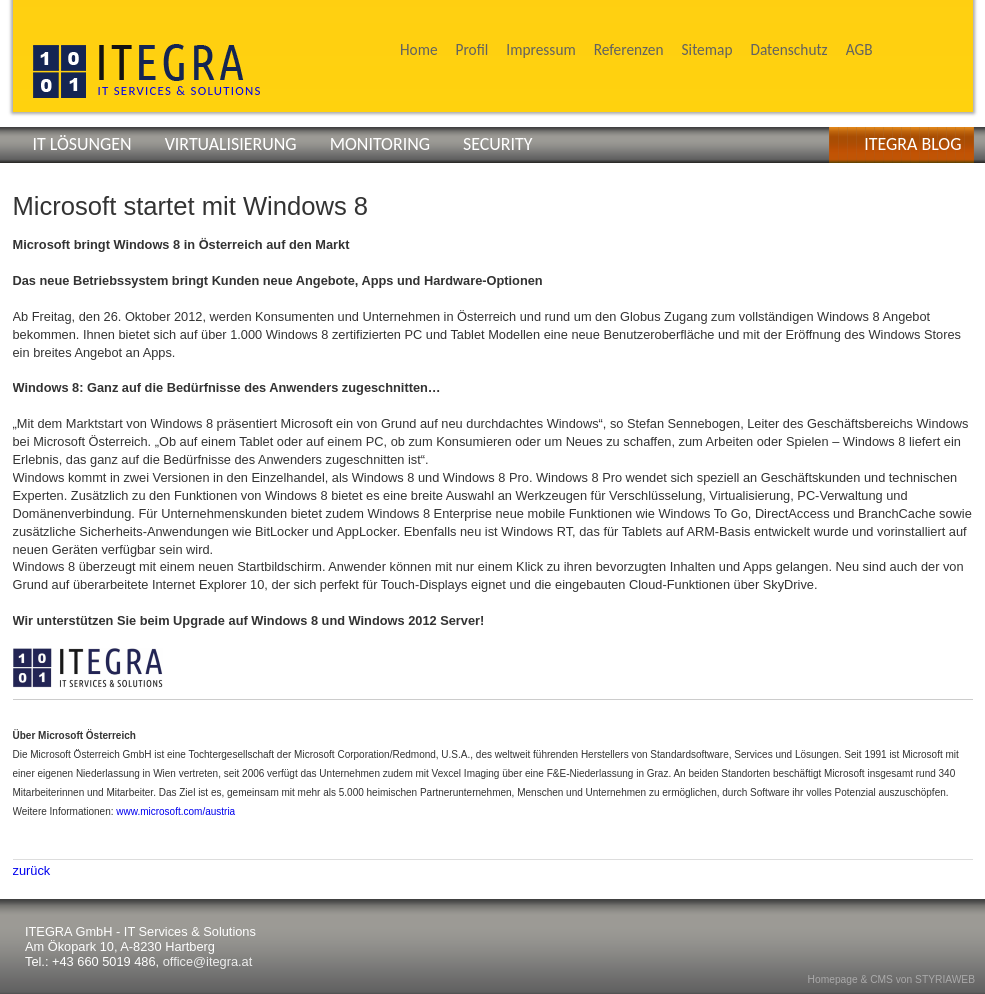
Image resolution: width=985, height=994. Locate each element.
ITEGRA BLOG (912, 144)
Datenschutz (788, 49)
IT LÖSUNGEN (82, 144)
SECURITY (497, 144)
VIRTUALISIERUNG (231, 144)
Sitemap (707, 49)
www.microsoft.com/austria (175, 811)
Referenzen (629, 49)
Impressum (540, 49)
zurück (32, 870)
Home (419, 49)
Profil (472, 49)
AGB (859, 49)
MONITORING (380, 144)
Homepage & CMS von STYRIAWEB (891, 979)
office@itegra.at (208, 961)
